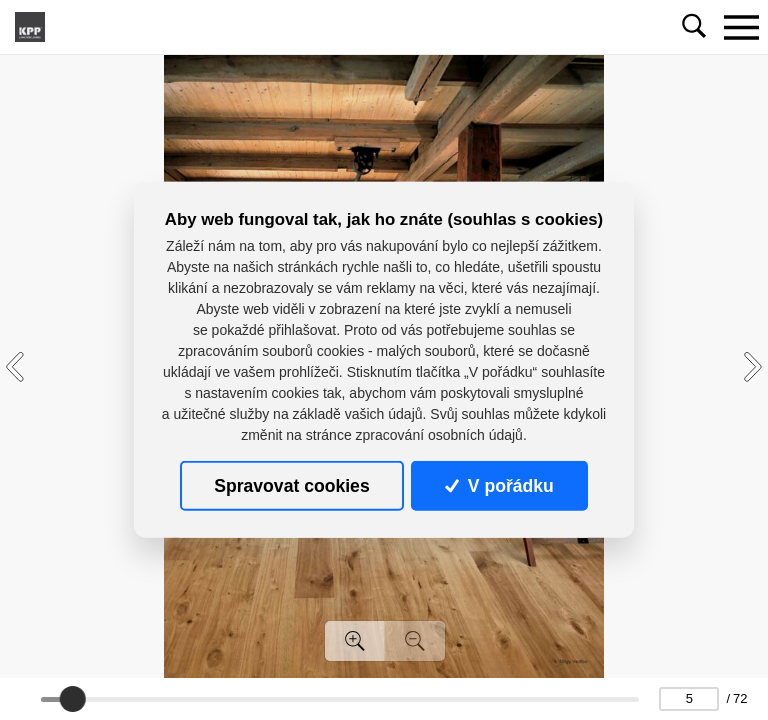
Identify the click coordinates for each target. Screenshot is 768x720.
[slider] (73, 699)
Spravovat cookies (291, 486)
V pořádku (499, 486)
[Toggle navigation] (741, 27)
